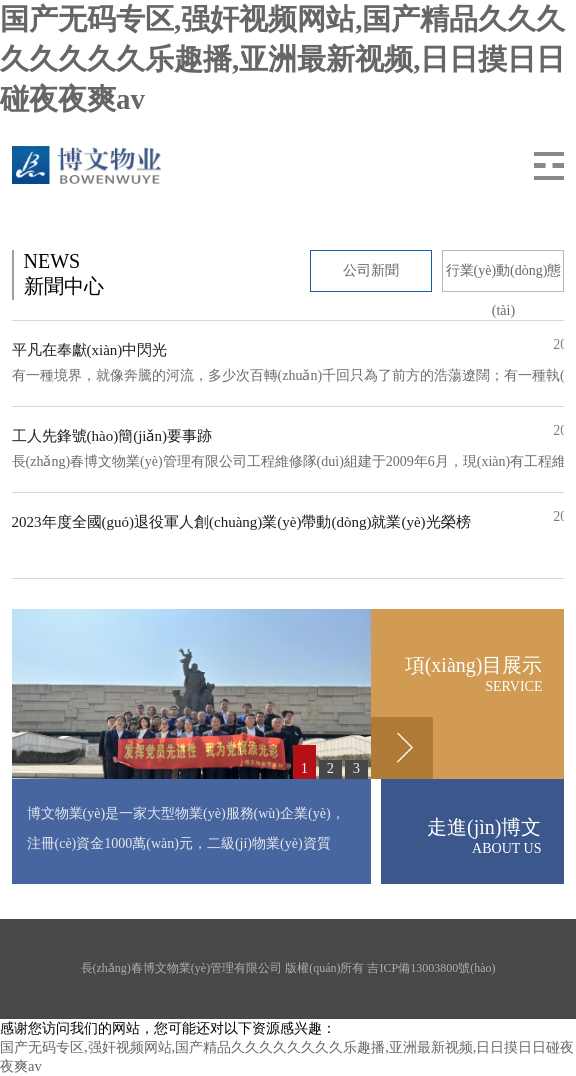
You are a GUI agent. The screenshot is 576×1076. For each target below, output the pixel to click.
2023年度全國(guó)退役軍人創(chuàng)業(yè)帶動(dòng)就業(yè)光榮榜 (241, 522)
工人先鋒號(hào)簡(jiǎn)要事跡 (112, 436)
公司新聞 (371, 270)
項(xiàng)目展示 (457, 674)
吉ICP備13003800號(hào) (431, 968)
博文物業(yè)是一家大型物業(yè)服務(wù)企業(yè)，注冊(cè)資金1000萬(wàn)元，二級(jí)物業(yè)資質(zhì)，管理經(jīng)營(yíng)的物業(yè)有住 (186, 843)
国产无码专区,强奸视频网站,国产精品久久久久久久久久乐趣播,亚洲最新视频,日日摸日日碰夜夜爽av (282, 59)
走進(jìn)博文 (461, 836)
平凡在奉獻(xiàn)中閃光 (90, 350)
